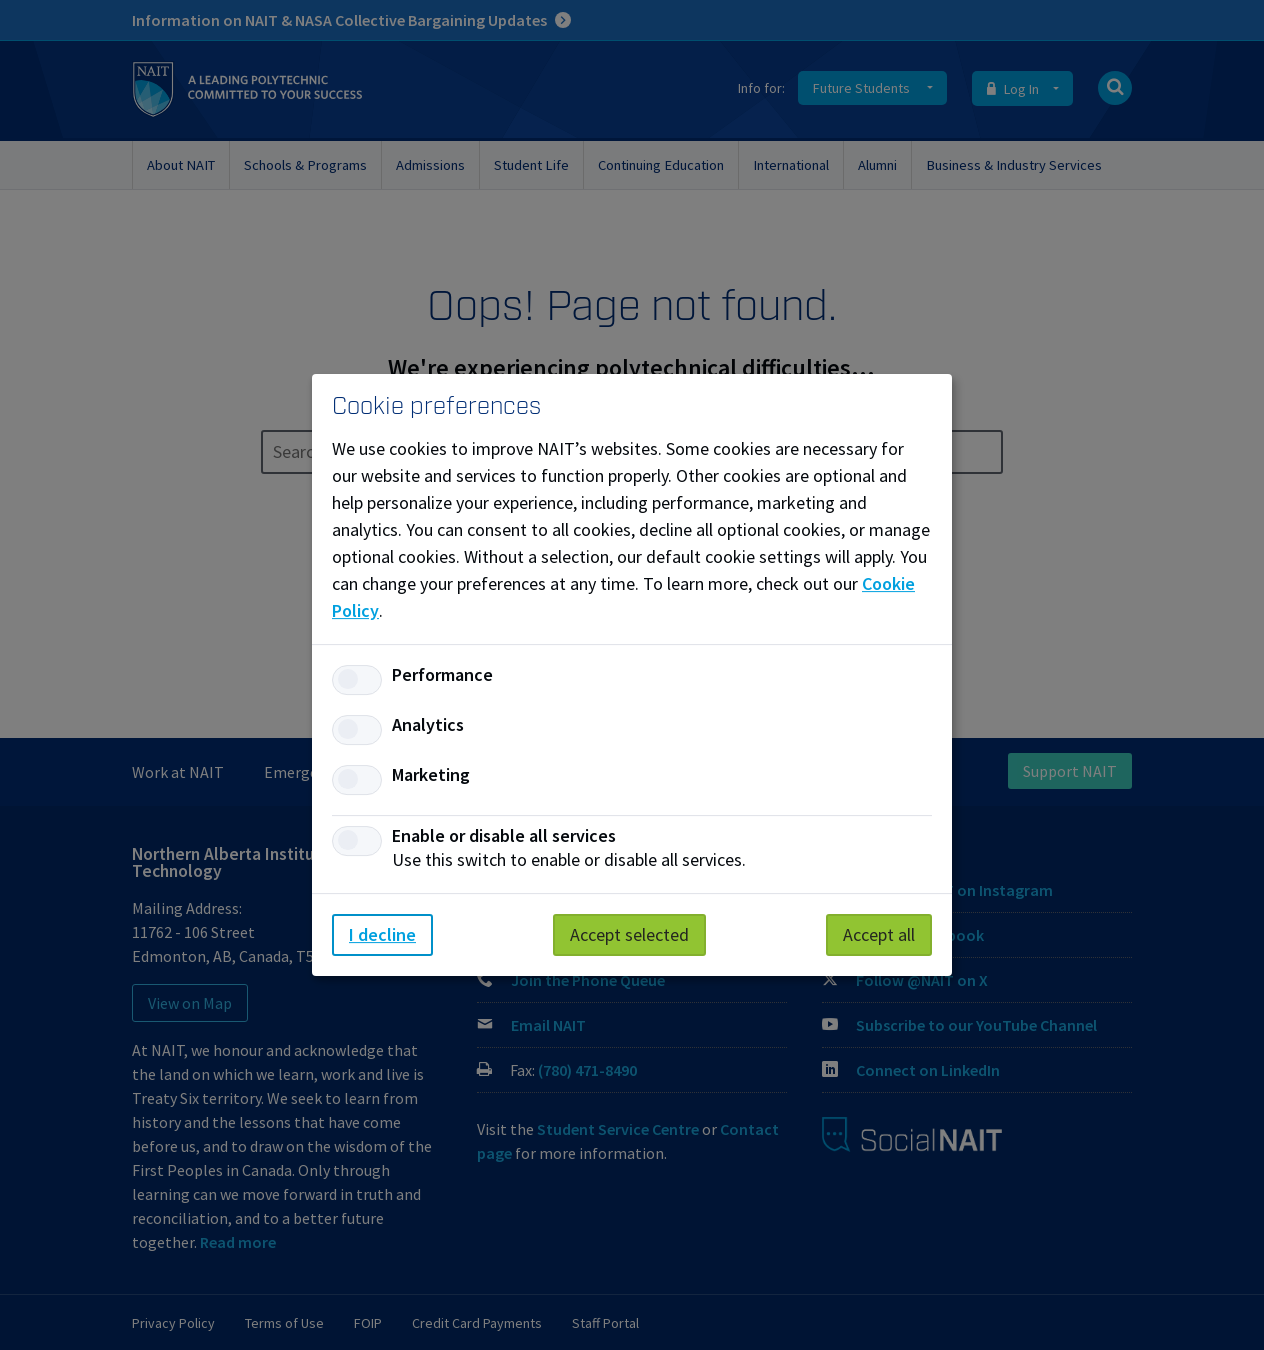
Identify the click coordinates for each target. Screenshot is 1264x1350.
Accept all (879, 934)
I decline (382, 934)
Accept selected (629, 934)
